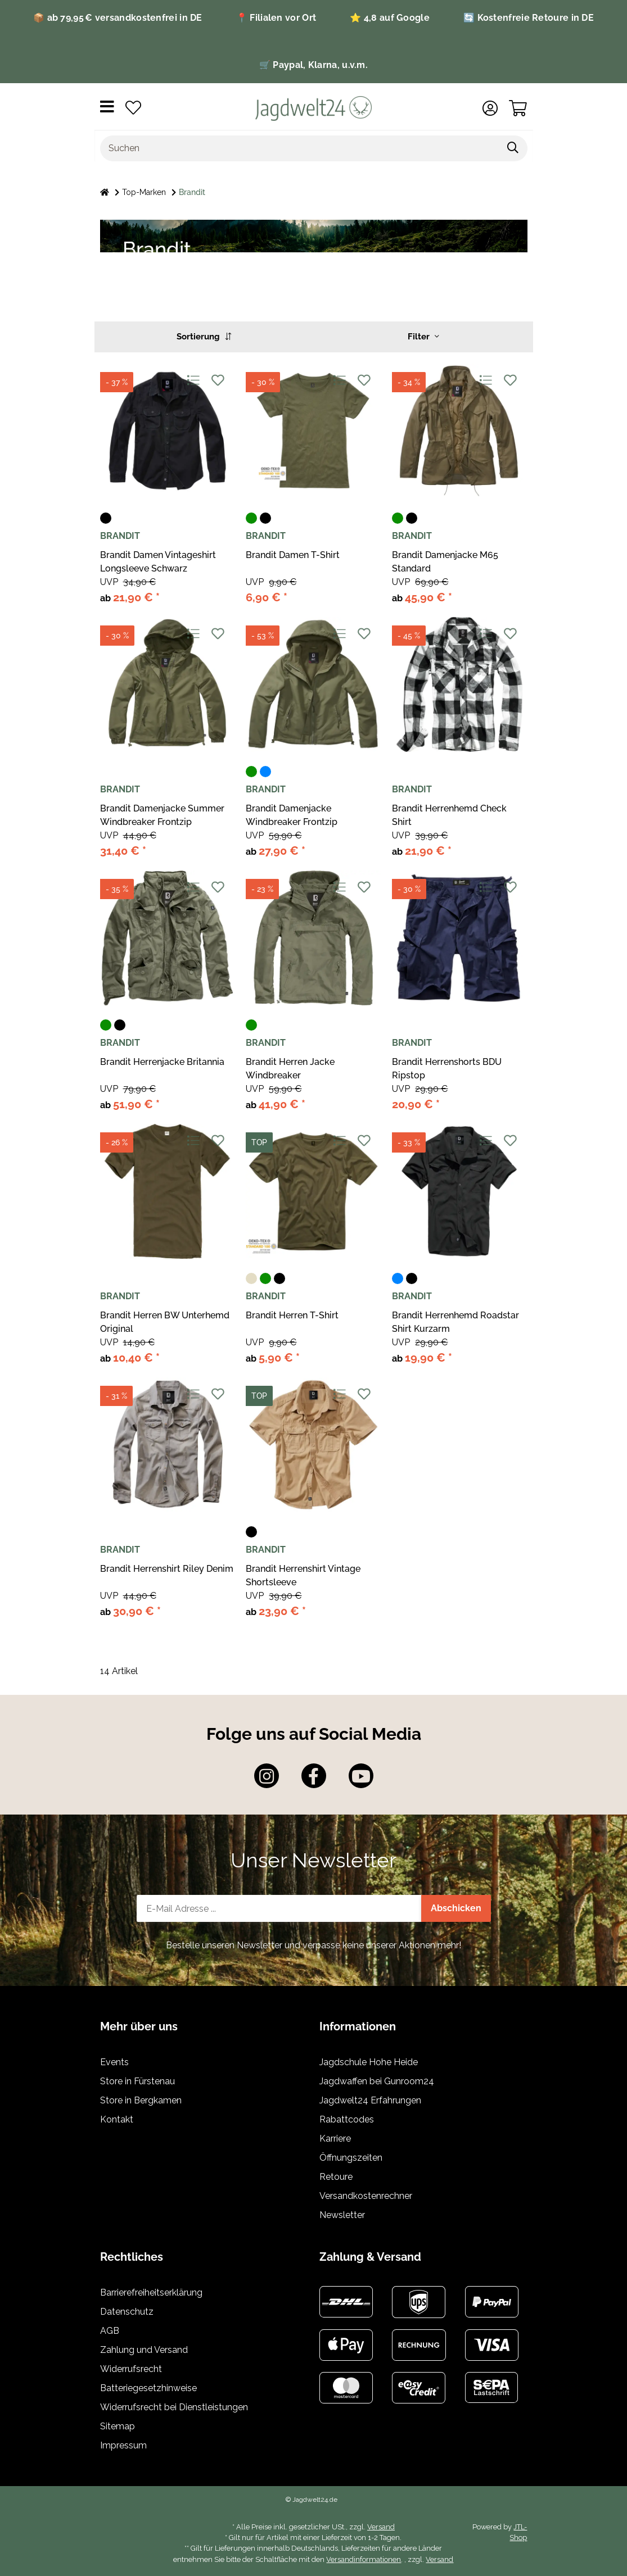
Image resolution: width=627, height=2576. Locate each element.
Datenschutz (127, 2311)
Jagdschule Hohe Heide (368, 2062)
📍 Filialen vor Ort (276, 17)
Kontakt (116, 2119)
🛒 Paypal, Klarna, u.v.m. (313, 65)
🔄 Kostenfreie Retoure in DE (528, 17)
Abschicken (456, 1908)
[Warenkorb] (518, 108)
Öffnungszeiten (350, 2157)
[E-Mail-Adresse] (279, 1908)
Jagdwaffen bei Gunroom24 (376, 2081)
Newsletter (342, 2215)
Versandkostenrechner (365, 2195)
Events (114, 2062)
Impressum (123, 2445)
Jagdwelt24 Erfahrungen (370, 2100)
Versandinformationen (363, 2559)
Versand (381, 2527)
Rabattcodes (346, 2119)
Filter (423, 337)
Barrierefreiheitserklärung (151, 2292)
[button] (490, 108)
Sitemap (117, 2426)
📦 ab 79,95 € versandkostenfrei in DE (117, 17)
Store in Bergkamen (141, 2100)
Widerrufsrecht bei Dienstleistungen (174, 2407)
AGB (109, 2330)
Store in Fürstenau (137, 2081)
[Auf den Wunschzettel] (218, 380)
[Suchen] (299, 148)
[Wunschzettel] (133, 108)
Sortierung (204, 337)
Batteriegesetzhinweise (148, 2388)
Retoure (336, 2176)
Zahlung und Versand (144, 2349)
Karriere (335, 2138)
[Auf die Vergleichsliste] (193, 380)
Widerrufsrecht (131, 2369)
